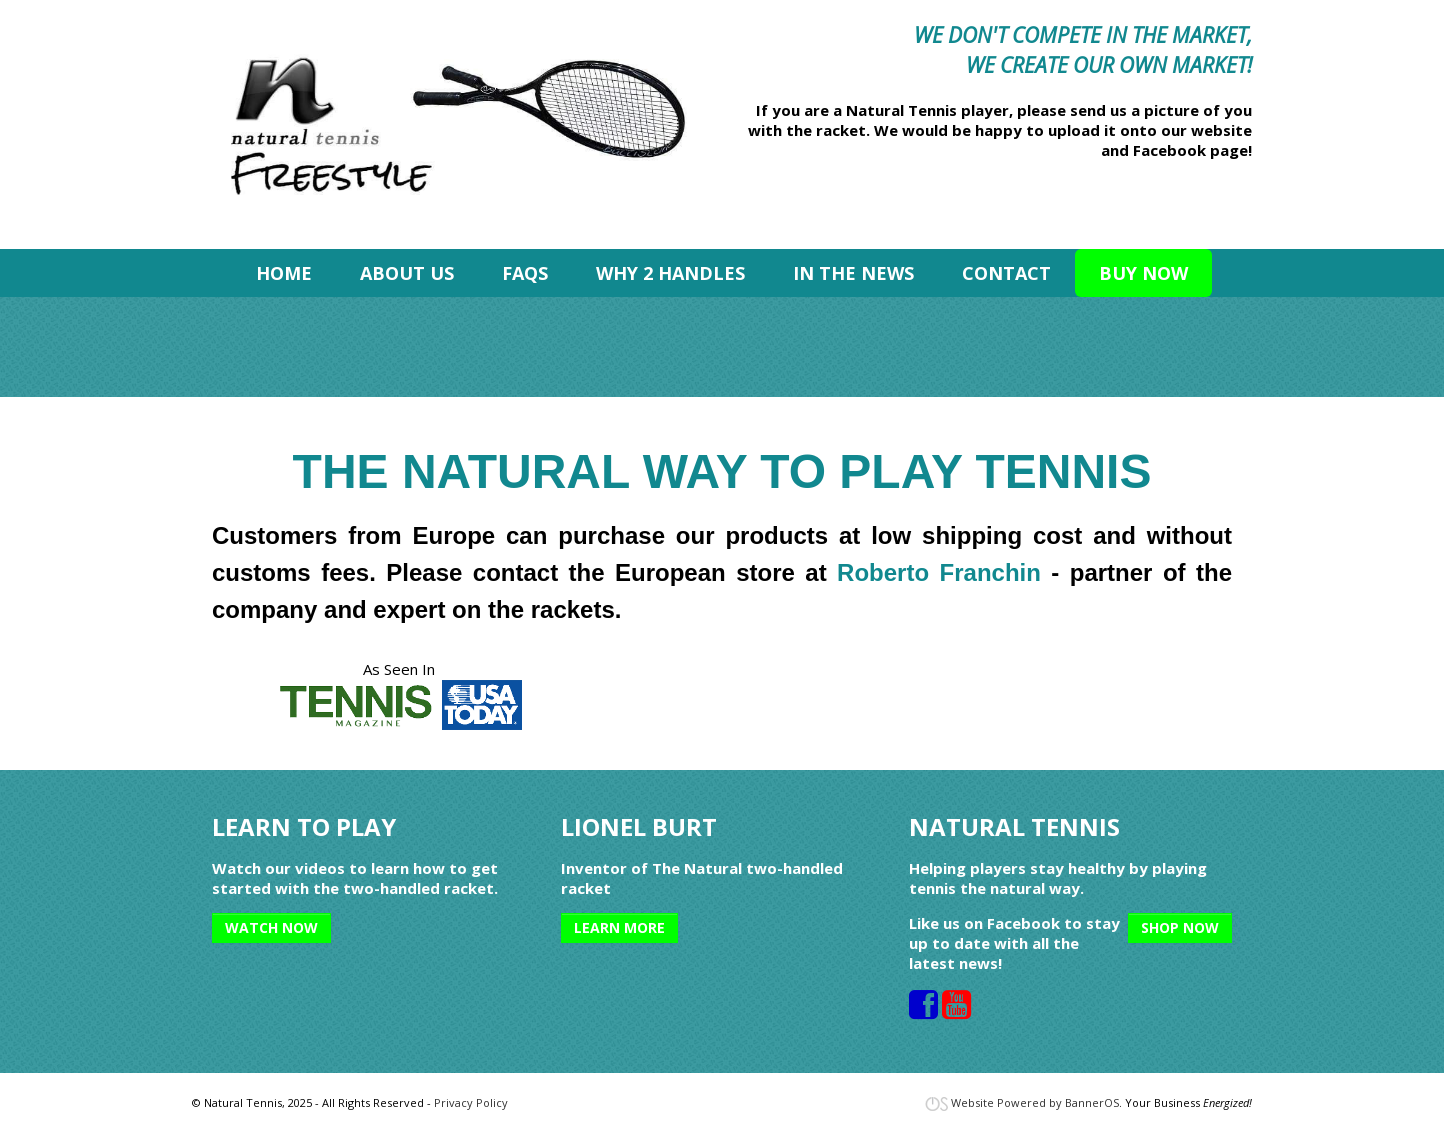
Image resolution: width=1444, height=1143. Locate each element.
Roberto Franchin (939, 572)
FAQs (525, 273)
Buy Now (1143, 273)
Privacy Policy (471, 1102)
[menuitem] (284, 273)
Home (284, 273)
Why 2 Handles (670, 273)
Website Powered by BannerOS (1035, 1102)
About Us (407, 273)
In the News (853, 273)
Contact (1006, 273)
